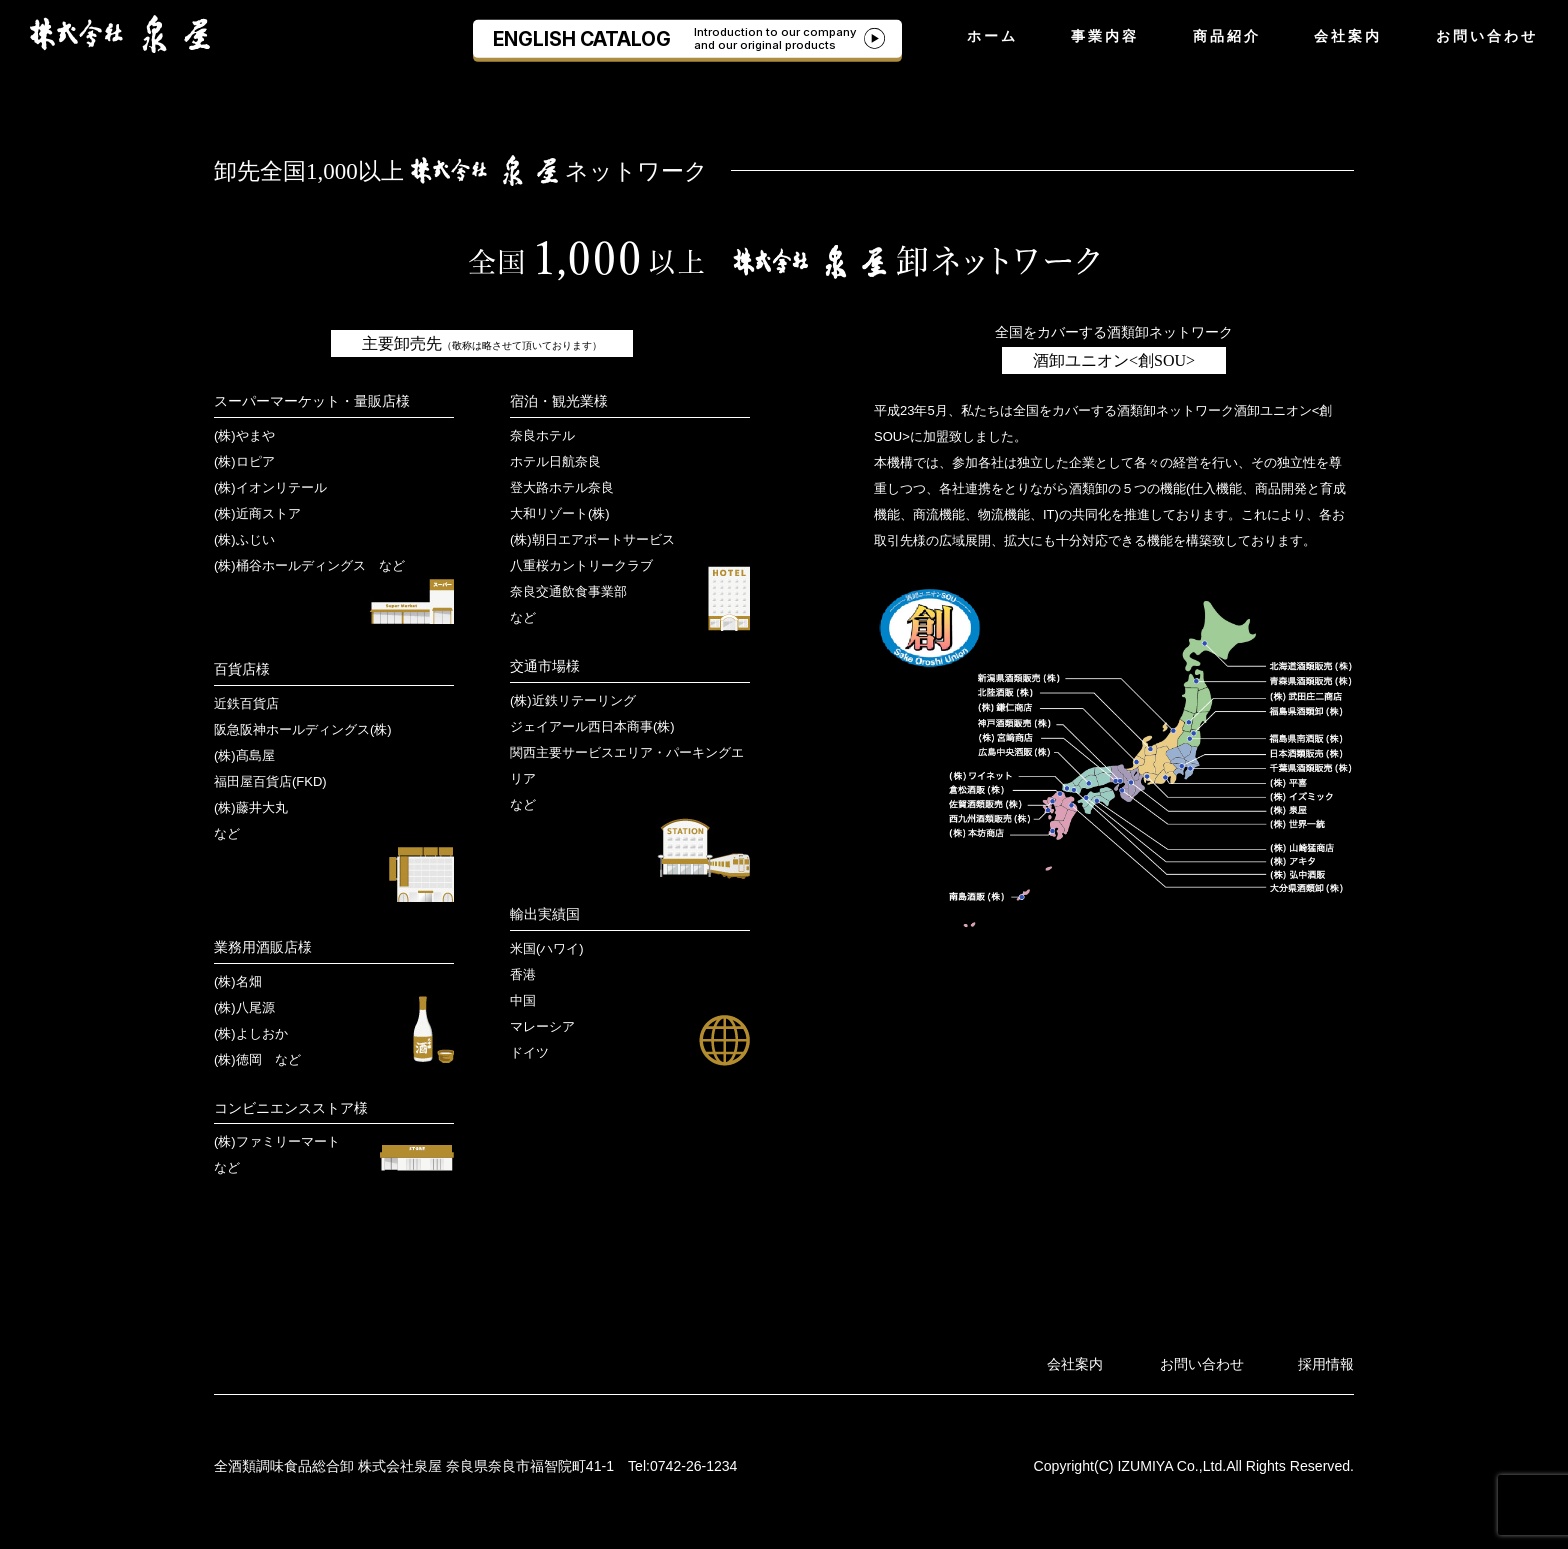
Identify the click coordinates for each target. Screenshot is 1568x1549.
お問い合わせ (1487, 35)
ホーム (992, 35)
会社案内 (1348, 35)
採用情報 (1326, 1364)
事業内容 (1105, 35)
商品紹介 (1227, 35)
